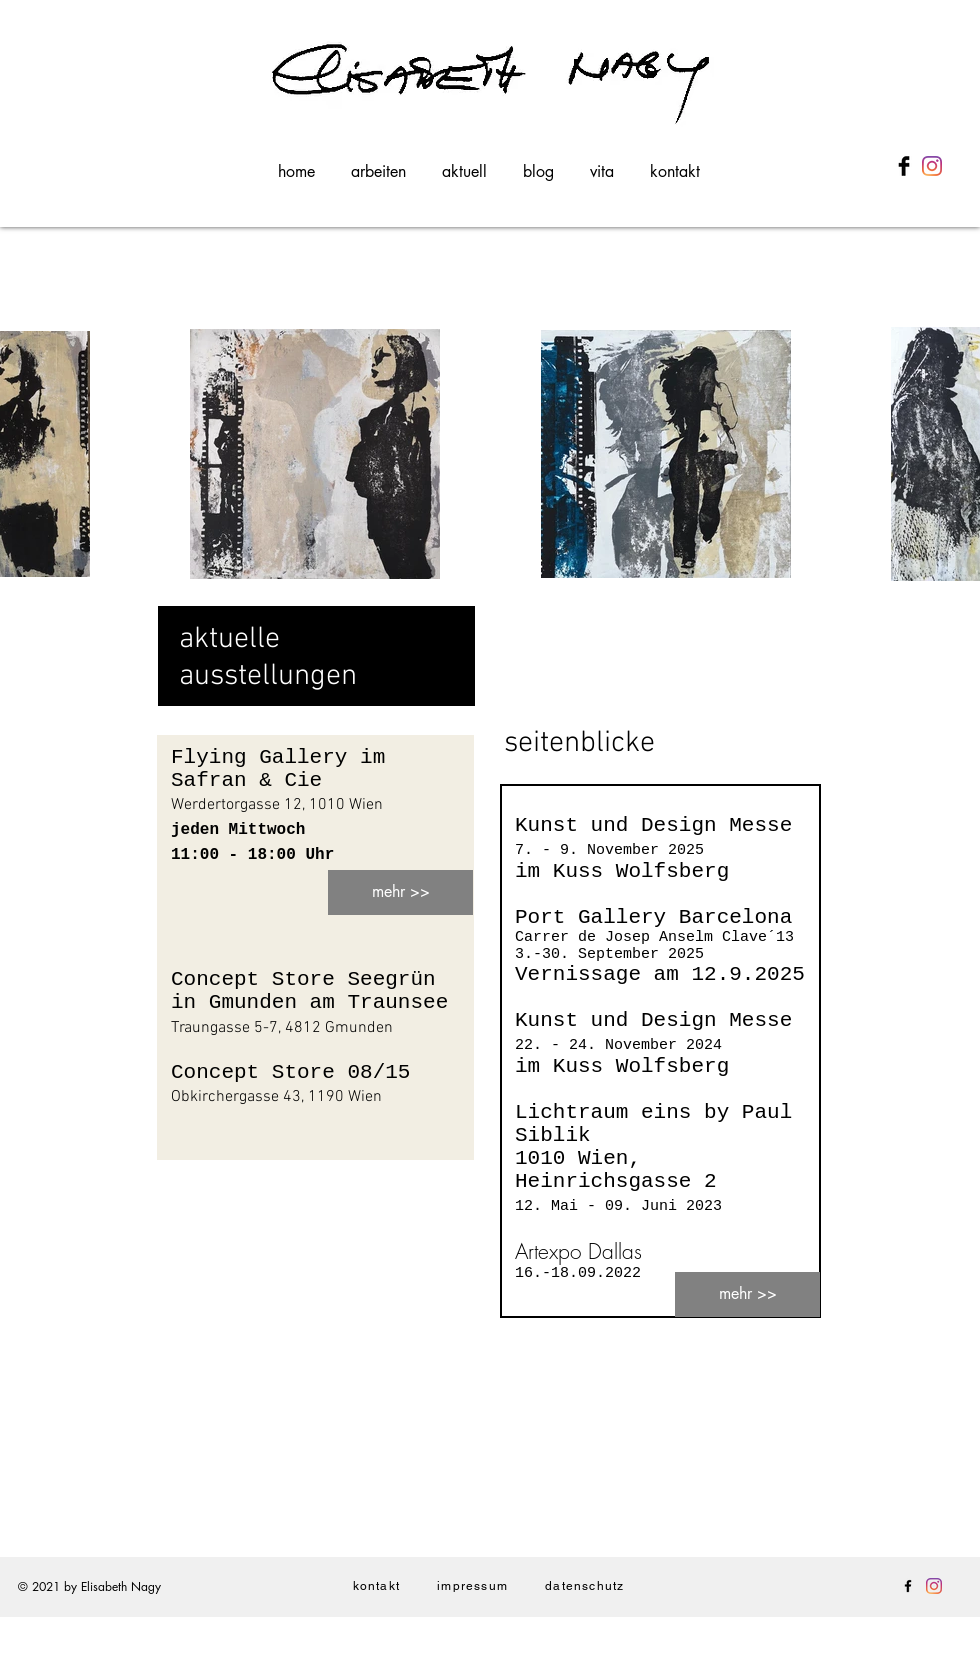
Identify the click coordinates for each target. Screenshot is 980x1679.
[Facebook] (908, 1586)
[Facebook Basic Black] (904, 166)
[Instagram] (932, 166)
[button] (378, 163)
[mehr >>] (400, 892)
